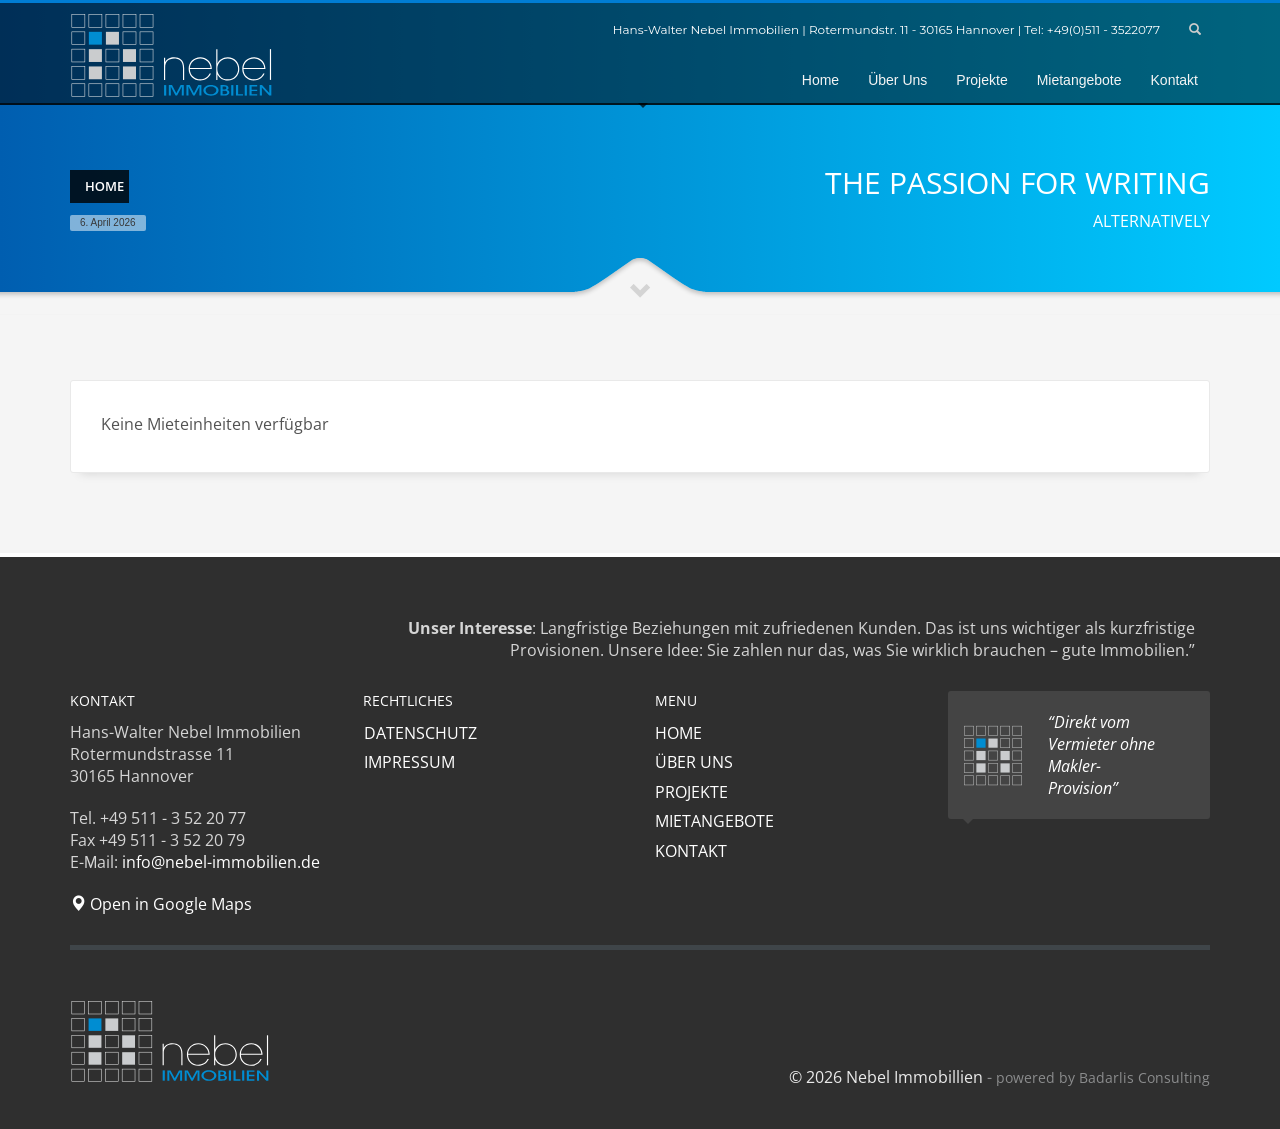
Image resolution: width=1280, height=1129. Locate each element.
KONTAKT (691, 851)
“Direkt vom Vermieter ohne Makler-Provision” (1101, 755)
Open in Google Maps (161, 904)
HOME (678, 733)
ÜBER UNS (694, 762)
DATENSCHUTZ (419, 733)
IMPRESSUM (408, 762)
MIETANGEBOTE (714, 821)
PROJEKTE (691, 792)
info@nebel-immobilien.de (221, 862)
